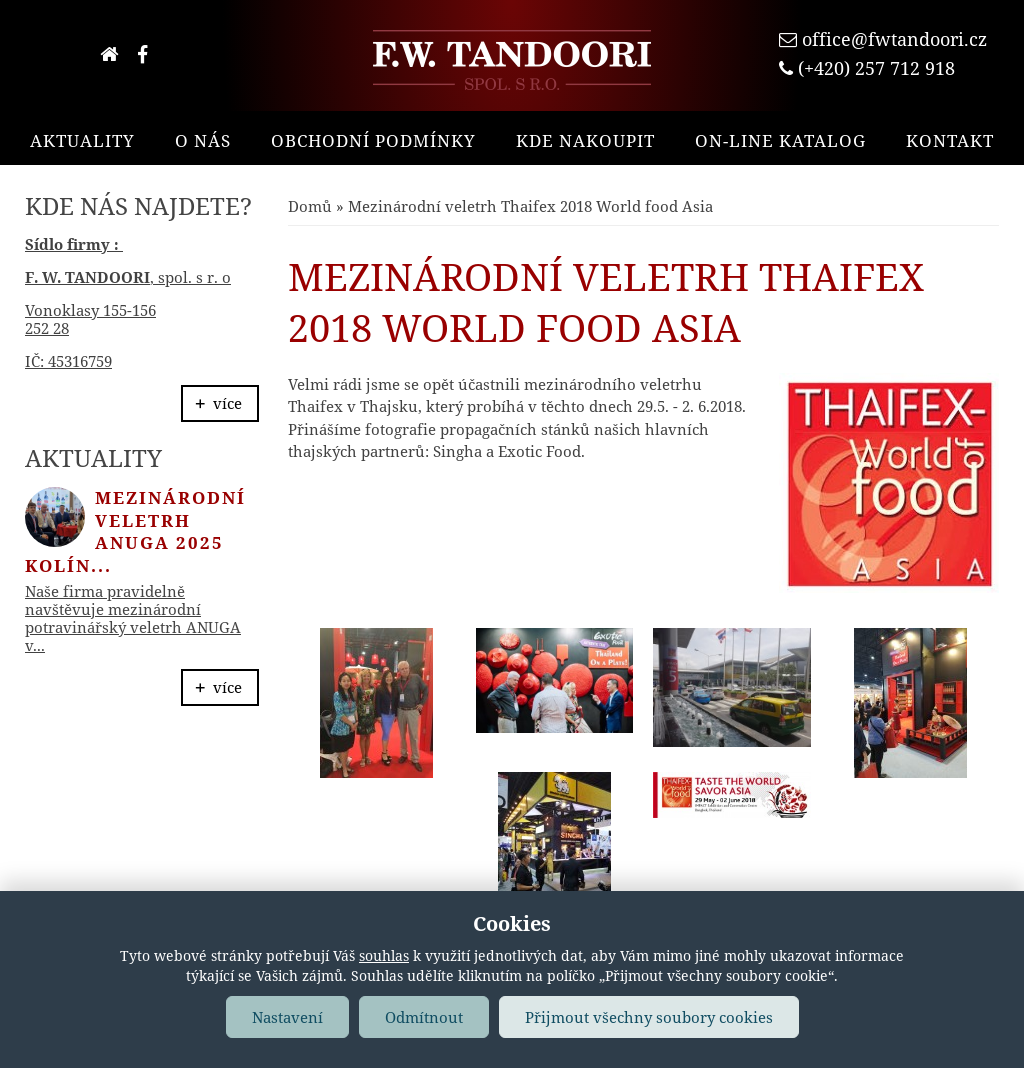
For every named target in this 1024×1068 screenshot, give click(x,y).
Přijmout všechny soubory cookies (649, 1017)
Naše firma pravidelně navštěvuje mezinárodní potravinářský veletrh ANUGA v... (133, 618)
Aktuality (82, 140)
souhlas (384, 955)
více (227, 403)
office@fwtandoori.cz (894, 39)
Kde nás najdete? (138, 205)
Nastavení (287, 1017)
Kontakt (950, 140)
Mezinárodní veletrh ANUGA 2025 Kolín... (135, 531)
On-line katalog (780, 140)
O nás (203, 140)
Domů (310, 206)
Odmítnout (424, 1017)
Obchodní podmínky (373, 140)
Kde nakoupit (585, 140)
